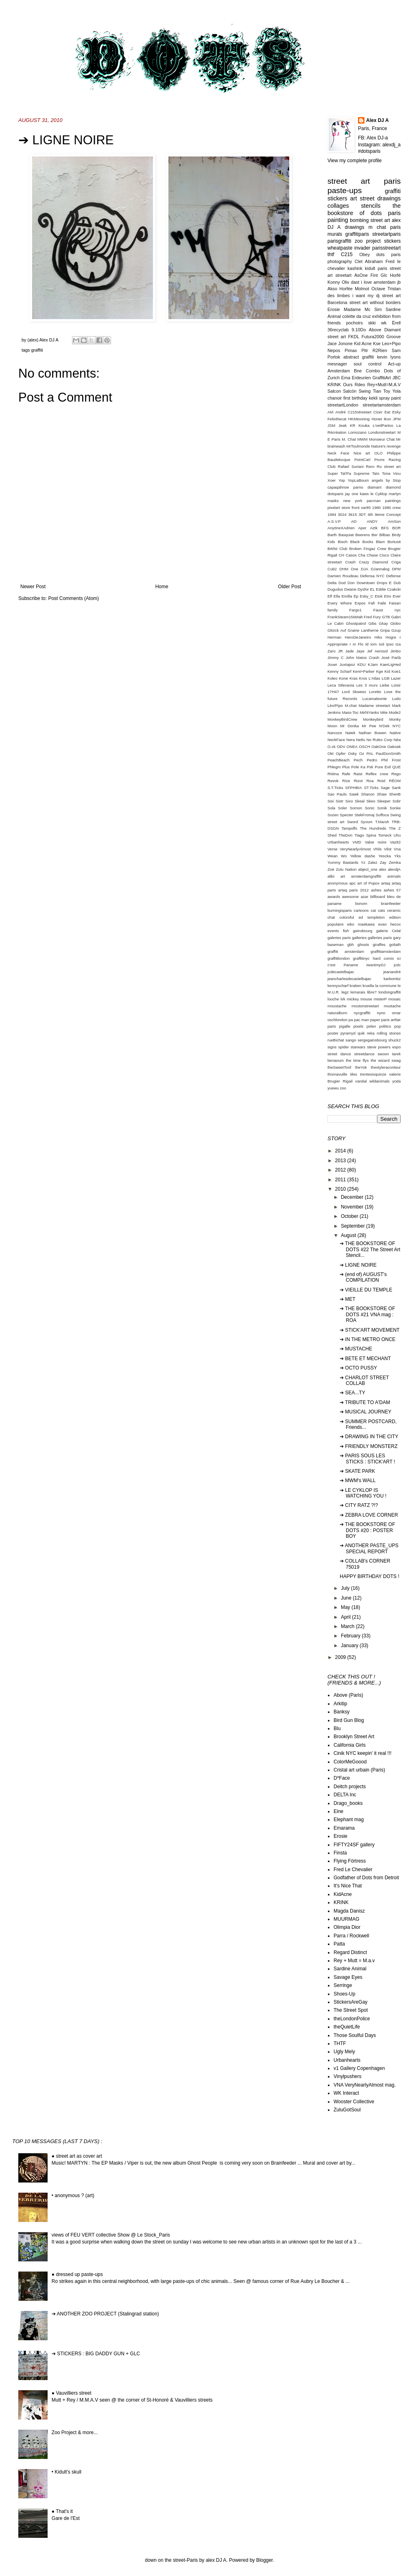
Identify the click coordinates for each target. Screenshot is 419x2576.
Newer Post (33, 586)
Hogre (391, 637)
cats (381, 910)
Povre (379, 459)
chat (331, 917)
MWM (362, 439)
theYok (361, 1067)
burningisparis (339, 910)
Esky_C (366, 596)
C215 (347, 254)
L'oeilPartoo (383, 425)
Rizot (358, 780)
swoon (383, 1054)
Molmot (362, 288)
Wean (332, 856)
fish (346, 930)
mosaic (394, 999)
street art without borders (375, 302)
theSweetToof (339, 1067)
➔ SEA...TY (352, 1393)
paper (375, 1019)
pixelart (333, 507)
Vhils (377, 849)
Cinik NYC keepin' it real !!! (362, 1753)
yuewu (333, 1088)
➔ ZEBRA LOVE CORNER (369, 1515)
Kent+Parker (364, 671)
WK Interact (346, 2093)
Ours (347, 384)
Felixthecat (336, 419)
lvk (342, 999)
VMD (356, 842)
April (346, 1617)
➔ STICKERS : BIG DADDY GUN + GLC (96, 2353)
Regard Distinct (350, 1952)
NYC (397, 726)
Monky (395, 719)
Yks (397, 856)
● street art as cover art (77, 2156)
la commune (385, 985)
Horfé (395, 275)
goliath (395, 944)
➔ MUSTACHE (356, 1349)
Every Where (339, 603)
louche (333, 999)
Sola (331, 808)
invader (362, 248)
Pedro (372, 760)
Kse (377, 343)
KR (352, 425)
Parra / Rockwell (351, 1936)
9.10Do (359, 329)
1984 (331, 514)
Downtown (366, 582)
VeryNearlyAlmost (355, 849)
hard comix (383, 958)
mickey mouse (359, 999)
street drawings (380, 198)
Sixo (349, 801)
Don (351, 582)
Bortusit (394, 541)
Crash (350, 562)
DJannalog (380, 569)
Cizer (377, 412)
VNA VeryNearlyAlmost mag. (365, 2085)
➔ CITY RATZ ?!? (359, 1505)
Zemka (395, 862)
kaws (364, 493)
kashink (354, 268)
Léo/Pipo (335, 705)
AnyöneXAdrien (341, 528)
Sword (352, 822)
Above (375, 329)
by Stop (393, 480)
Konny (333, 282)
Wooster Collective (354, 2101)
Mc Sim (373, 309)
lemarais (358, 992)
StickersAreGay (350, 2002)
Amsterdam (338, 370)
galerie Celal (388, 930)
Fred (368, 617)
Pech (358, 760)
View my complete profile (354, 160)
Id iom (371, 644)
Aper (362, 528)
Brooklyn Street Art (354, 1736)
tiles (353, 1074)
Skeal (359, 801)
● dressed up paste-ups (77, 2274)
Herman (334, 637)
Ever (397, 596)
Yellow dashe (362, 856)
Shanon (368, 794)
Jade (349, 651)
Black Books (361, 541)
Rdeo (360, 384)
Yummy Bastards (342, 862)
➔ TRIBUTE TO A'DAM (365, 1402)
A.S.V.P (334, 521)
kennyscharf (338, 985)
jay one (351, 493)
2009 (341, 1657)
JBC (397, 377)
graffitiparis (357, 234)
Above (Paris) (348, 1695)
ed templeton (371, 917)
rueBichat (335, 1040)
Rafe (346, 774)
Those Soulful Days (355, 2035)
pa (351, 1019)
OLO (378, 453)
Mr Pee (369, 726)
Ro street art (389, 466)
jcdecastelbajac (340, 972)
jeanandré (392, 972)
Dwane (350, 589)
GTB (386, 617)
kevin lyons (389, 356)
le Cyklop (379, 493)
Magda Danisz (349, 1911)
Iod (381, 644)
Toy (386, 391)
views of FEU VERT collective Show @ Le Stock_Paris (111, 2235)
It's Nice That (348, 1886)
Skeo (371, 801)
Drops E (384, 582)
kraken (356, 985)
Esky (396, 412)
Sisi (330, 801)
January (350, 1645)
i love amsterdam (378, 282)
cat (373, 910)
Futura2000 (373, 336)
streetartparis (386, 234)
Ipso (389, 644)
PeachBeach (338, 760)
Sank (396, 787)
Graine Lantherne (363, 630)
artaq (385, 883)
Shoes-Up (344, 1994)
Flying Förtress (350, 1861)
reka (371, 1033)
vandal (361, 1081)
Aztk (374, 528)
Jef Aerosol (377, 651)
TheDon (345, 835)
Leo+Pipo (391, 343)
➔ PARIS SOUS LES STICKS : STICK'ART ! (367, 1458)
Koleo (332, 678)
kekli (373, 398)
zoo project (368, 241)
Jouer (332, 664)
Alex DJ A (377, 120)
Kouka (363, 425)
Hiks (378, 637)
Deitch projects (350, 1786)
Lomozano (357, 432)
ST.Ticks (371, 787)
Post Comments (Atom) (73, 598)
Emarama (344, 1828)
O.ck (331, 746)
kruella (368, 985)
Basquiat (346, 535)
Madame (352, 309)
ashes (376, 890)
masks (333, 500)
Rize (346, 780)
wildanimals (379, 1081)
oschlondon (337, 1019)
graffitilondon (338, 958)
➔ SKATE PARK (357, 1471)
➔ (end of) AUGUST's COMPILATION (363, 1277)
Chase (372, 555)
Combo (373, 370)
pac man (361, 1019)
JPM (397, 419)
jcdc (397, 965)
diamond (393, 487)
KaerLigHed (390, 664)
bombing (359, 220)
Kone (343, 678)
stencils (370, 205)
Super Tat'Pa (339, 473)
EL (372, 589)
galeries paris (339, 937)
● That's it (62, 2511)
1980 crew (391, 507)
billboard (377, 896)
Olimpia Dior (347, 1927)
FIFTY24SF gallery (354, 1845)
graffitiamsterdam (386, 951)
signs (331, 1047)
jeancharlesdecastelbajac (349, 978)
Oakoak (394, 746)
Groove (393, 336)
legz (345, 992)
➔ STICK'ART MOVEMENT (369, 1330)
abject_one (368, 869)
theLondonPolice (352, 2019)
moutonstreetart (365, 1006)
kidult (370, 268)
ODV (341, 746)
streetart (343, 275)
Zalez (372, 862)
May (346, 1607)
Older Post (289, 586)
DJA (364, 569)
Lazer (396, 678)
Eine (338, 1811)
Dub (397, 582)
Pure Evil (383, 767)
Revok (332, 780)
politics (385, 1026)
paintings (393, 500)
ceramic (394, 910)
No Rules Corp (380, 739)
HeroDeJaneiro (358, 637)
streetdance (364, 1054)
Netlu (360, 739)
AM (330, 412)
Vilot (388, 849)
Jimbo (395, 651)
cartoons (361, 910)
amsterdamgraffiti (366, 876)
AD (353, 521)
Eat (387, 412)
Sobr (397, 801)
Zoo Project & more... (75, 2432)
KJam (373, 664)
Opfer (341, 753)
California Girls (350, 1745)
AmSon (394, 521)
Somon (356, 808)
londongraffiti (389, 992)
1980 (376, 507)
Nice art (362, 453)
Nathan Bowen (372, 732)
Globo (395, 623)
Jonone (345, 343)
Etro (387, 596)
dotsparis (335, 493)
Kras (353, 678)
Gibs (373, 623)
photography (339, 261)
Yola (396, 391)
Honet (376, 419)
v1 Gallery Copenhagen (359, 2068)
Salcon (334, 391)
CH (341, 555)
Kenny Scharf (339, 671)
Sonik (382, 808)
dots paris (388, 254)
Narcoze (334, 732)
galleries (359, 937)
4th (370, 514)
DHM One (348, 569)
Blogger (264, 2560)
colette (348, 316)
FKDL (354, 336)
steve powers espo (384, 1047)
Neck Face (338, 453)
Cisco (384, 555)
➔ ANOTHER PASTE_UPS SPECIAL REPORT (369, 1548)
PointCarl (362, 459)
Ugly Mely (344, 2051)
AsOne (361, 275)
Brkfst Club (337, 548)
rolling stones (389, 1033)
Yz (363, 862)
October (350, 1216)
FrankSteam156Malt (344, 617)
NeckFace (336, 739)
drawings (354, 227)
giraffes (379, 944)
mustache (392, 1006)
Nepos (333, 350)
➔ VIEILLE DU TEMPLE (366, 1290)
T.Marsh (382, 822)
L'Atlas (374, 678)
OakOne (378, 746)
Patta (339, 1944)
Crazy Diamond (373, 562)
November (353, 1207)
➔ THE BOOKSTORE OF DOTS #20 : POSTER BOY (367, 1530)
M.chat (351, 705)
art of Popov (368, 883)
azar (365, 896)
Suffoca (381, 815)
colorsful (346, 917)
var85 (366, 507)
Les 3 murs (367, 685)
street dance (339, 1054)
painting (337, 220)
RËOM (395, 780)
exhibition (381, 316)
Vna (397, 849)
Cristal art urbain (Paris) (359, 1770)
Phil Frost (391, 760)
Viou (397, 473)
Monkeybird (373, 719)
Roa (370, 780)
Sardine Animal (350, 1969)
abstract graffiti (358, 356)
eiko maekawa (361, 924)
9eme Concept (388, 514)
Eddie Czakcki (388, 589)
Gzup (396, 630)
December (353, 1197)
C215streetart (359, 412)
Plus (346, 767)
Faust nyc (387, 610)
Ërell (396, 322)
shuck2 (394, 1040)
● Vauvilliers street (72, 2393)
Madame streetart (374, 705)
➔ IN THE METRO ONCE (367, 1339)
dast (355, 282)
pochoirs (354, 322)
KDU (361, 664)
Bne (358, 370)
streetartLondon (342, 404)
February (351, 1636)
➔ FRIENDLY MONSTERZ (368, 1446)
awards (333, 896)
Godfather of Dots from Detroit (366, 1877)
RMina (333, 774)
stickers (392, 241)
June (347, 1598)
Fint (374, 275)
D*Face (342, 1778)
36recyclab (338, 329)
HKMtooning (359, 419)
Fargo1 (355, 610)
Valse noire (375, 842)
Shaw (381, 794)
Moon (332, 726)
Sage (385, 787)
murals (334, 234)
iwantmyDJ (376, 965)
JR (340, 651)
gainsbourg (362, 930)
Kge (379, 671)
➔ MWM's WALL (358, 1480)
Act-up (394, 363)
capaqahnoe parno (345, 487)
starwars (358, 1047)
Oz (361, 753)
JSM (331, 425)
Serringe (343, 1985)
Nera (350, 739)
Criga (396, 562)
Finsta (340, 1853)
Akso (332, 288)
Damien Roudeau (342, 576)
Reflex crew (377, 774)
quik (361, 1033)
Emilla (346, 596)
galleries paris (380, 937)
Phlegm (334, 767)
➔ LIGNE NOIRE (358, 1265)
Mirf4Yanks (369, 712)
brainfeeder (391, 903)
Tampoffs (349, 828)
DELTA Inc (345, 1795)
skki (372, 322)
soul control (367, 363)
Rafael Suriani (350, 466)
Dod (342, 582)
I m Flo (356, 644)
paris (394, 213)
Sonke (395, 808)
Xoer (331, 480)
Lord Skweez (354, 691)
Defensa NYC (372, 576)
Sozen (332, 815)
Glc (384, 275)
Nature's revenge (386, 446)
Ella (337, 596)
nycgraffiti (362, 1013)
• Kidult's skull (66, 2472)
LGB (385, 678)
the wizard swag (386, 1060)
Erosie (333, 309)
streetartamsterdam (381, 404)
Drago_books (348, 1803)
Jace (332, 343)
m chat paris (385, 227)
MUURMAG (346, 1919)
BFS (385, 528)
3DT (362, 514)
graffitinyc (361, 958)
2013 (341, 1160)
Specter (346, 815)
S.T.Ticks (335, 787)
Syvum (366, 822)
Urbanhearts (338, 842)
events (333, 930)
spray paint (390, 398)
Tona (386, 473)
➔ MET (348, 1299)
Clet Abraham (369, 261)
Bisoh (342, 541)
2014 (341, 1151)
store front (351, 507)
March (348, 1626)
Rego (396, 774)
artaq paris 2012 (353, 890)
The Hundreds (373, 828)
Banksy (341, 1712)
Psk (370, 767)
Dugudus (335, 589)
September (353, 1226)
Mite (384, 712)
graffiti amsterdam (345, 951)
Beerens (363, 535)
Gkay (383, 623)
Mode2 (395, 712)
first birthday (355, 398)
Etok (378, 596)
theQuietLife (347, 2027)
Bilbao (384, 535)
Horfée (345, 288)
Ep (356, 596)
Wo (344, 856)
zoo (343, 1088)
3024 (342, 514)
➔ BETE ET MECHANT (365, 1358)
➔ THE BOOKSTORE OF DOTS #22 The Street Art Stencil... (370, 1249)
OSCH (364, 746)
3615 (352, 514)
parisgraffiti (339, 241)
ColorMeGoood (350, 1762)
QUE (396, 767)
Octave (378, 288)
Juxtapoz (347, 664)
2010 (341, 1189)
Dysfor (363, 589)
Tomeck (384, 835)
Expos (360, 603)
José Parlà (391, 657)
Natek (350, 732)
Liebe (384, 685)
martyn (395, 493)
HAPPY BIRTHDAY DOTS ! (369, 1576)
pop (397, 1026)
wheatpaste (339, 248)
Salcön (349, 391)
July (346, 1588)
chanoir (334, 398)
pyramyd (348, 1033)
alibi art (336, 876)
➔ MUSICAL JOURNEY (365, 1412)
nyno (381, 1013)
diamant (374, 487)
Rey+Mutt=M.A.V (384, 384)
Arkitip (340, 1703)
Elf (329, 596)
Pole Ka (358, 767)
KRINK (334, 384)
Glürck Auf (336, 630)
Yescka (384, 856)
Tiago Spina (365, 835)
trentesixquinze (373, 1074)
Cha (361, 555)
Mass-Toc (350, 712)
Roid (381, 780)
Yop (341, 480)
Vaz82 (395, 842)
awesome (350, 896)
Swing (365, 391)
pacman (373, 500)
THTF (340, 2043)
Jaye (360, 651)
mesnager (337, 363)
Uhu (397, 835)
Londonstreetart (381, 432)
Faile (382, 603)
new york (352, 500)
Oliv (345, 282)
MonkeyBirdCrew (342, 719)
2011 (341, 1180)
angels (377, 480)
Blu (337, 1728)
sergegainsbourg (372, 1040)
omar (396, 1013)
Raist (358, 774)
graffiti (37, 350)
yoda (396, 1081)
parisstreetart (386, 248)
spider (343, 1047)
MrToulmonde (358, 446)
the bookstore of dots (364, 209)
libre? (371, 992)
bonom (361, 903)
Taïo (375, 473)
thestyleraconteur (386, 1067)
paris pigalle (338, 1026)
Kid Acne (362, 343)
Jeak (342, 425)
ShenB (395, 794)
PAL (370, 753)
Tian (377, 391)
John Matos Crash (363, 657)
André (340, 412)
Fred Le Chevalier (353, 1869)
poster (332, 1033)
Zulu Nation (346, 869)
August (349, 1235)
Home (161, 586)
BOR (396, 528)
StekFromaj (364, 815)
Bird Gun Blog (349, 1720)
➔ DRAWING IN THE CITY (369, 1436)
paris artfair (391, 1019)
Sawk (353, 794)
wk (383, 322)
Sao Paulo (337, 794)
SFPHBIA (353, 787)
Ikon (387, 419)
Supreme (361, 473)
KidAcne (343, 1894)
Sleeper (384, 801)
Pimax (351, 350)
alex (382, 869)
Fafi (371, 603)
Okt (330, 753)
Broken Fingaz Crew (367, 548)
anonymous (337, 883)
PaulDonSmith (388, 753)
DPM (396, 569)
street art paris (364, 181)
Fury (377, 617)
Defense (393, 576)
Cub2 (332, 569)
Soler (342, 808)
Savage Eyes (348, 1977)
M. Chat (349, 439)
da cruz (363, 316)
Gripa (385, 630)
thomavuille (337, 1074)
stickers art (342, 198)
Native (395, 732)
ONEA (352, 746)
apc (352, 883)
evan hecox (389, 924)
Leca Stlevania (340, 685)
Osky (352, 753)
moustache (337, 1006)
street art (380, 220)
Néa (397, 739)
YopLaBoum (358, 480)
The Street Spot (351, 2010)
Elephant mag (349, 1819)
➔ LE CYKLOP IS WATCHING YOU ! (363, 1493)
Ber (374, 535)
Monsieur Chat (382, 439)
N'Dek (384, 726)
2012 (341, 1170)
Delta (331, 582)
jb (399, 282)
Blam (380, 541)
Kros (363, 678)
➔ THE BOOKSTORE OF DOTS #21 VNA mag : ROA (367, 1314)
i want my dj (366, 295)
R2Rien (380, 350)
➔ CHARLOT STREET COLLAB (364, 1380)
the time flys (357, 1060)
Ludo (396, 698)
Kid (387, 671)
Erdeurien (361, 377)
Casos (351, 555)
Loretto (375, 691)
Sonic (370, 808)
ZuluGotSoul (347, 2110)
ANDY (372, 521)
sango (350, 1040)
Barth (332, 535)
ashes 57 (392, 890)
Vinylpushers (347, 2076)
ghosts (363, 944)
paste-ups (344, 190)
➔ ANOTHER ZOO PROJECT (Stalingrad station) (105, 2314)
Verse (332, 849)
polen (371, 1026)
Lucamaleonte (374, 698)
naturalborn (337, 1013)
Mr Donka (349, 726)
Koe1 (396, 671)
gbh (350, 944)
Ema (345, 377)
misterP (380, 999)
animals (394, 876)
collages (338, 205)
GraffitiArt (381, 377)
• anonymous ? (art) (73, 2195)
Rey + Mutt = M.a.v (354, 1960)
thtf (330, 254)
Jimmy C (335, 657)
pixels (359, 1026)
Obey (364, 254)
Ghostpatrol (356, 623)
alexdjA (394, 869)
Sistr (339, 801)
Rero (370, 466)
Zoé (330, 869)
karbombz (392, 978)
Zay (383, 862)
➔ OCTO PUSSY (358, 1368)
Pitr (364, 350)
